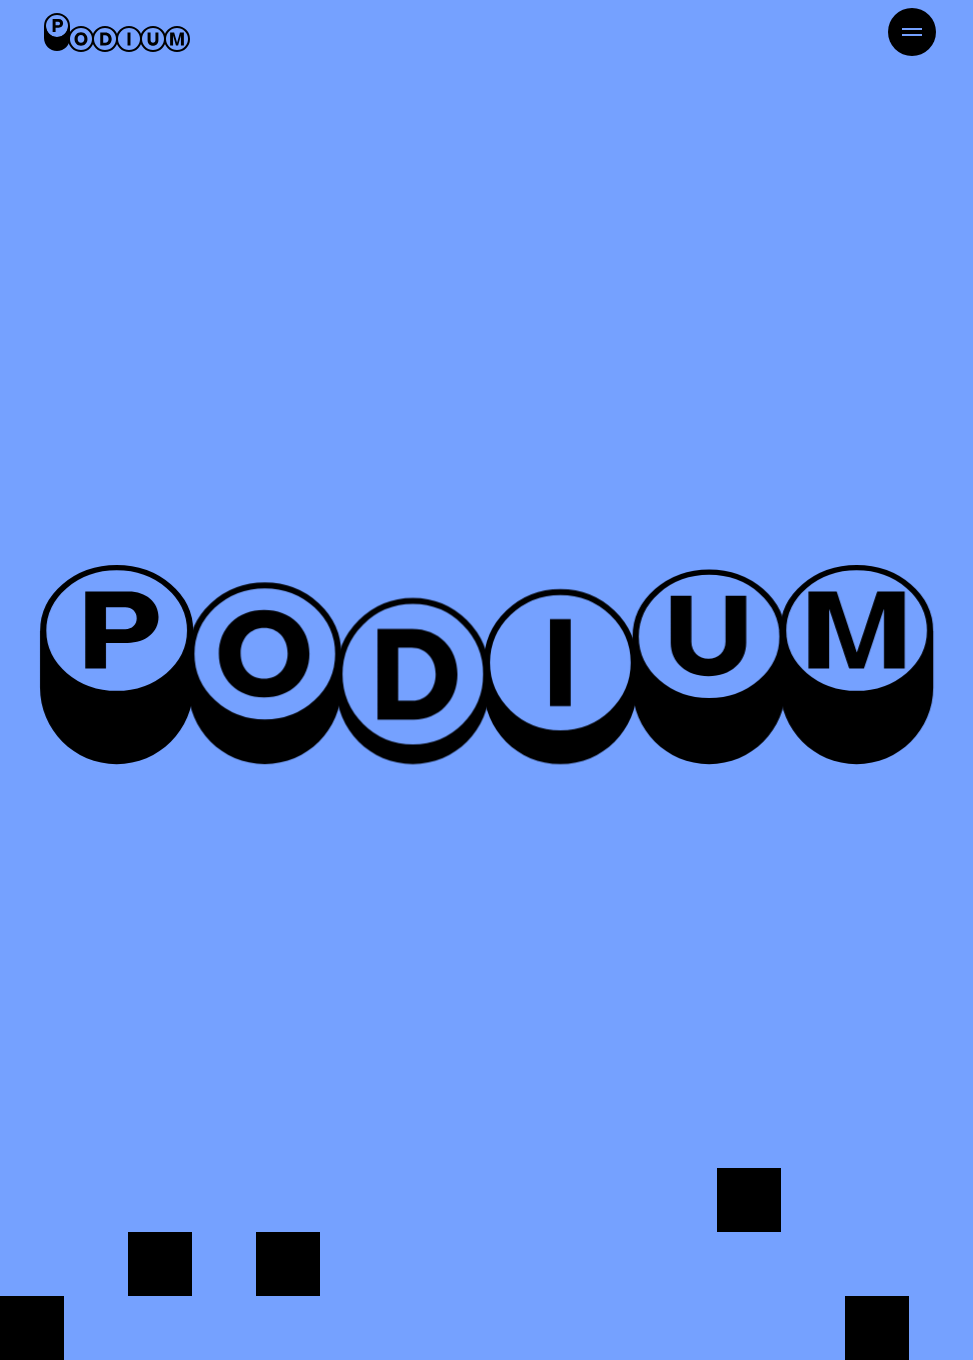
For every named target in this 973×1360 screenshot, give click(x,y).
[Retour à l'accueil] (117, 32)
